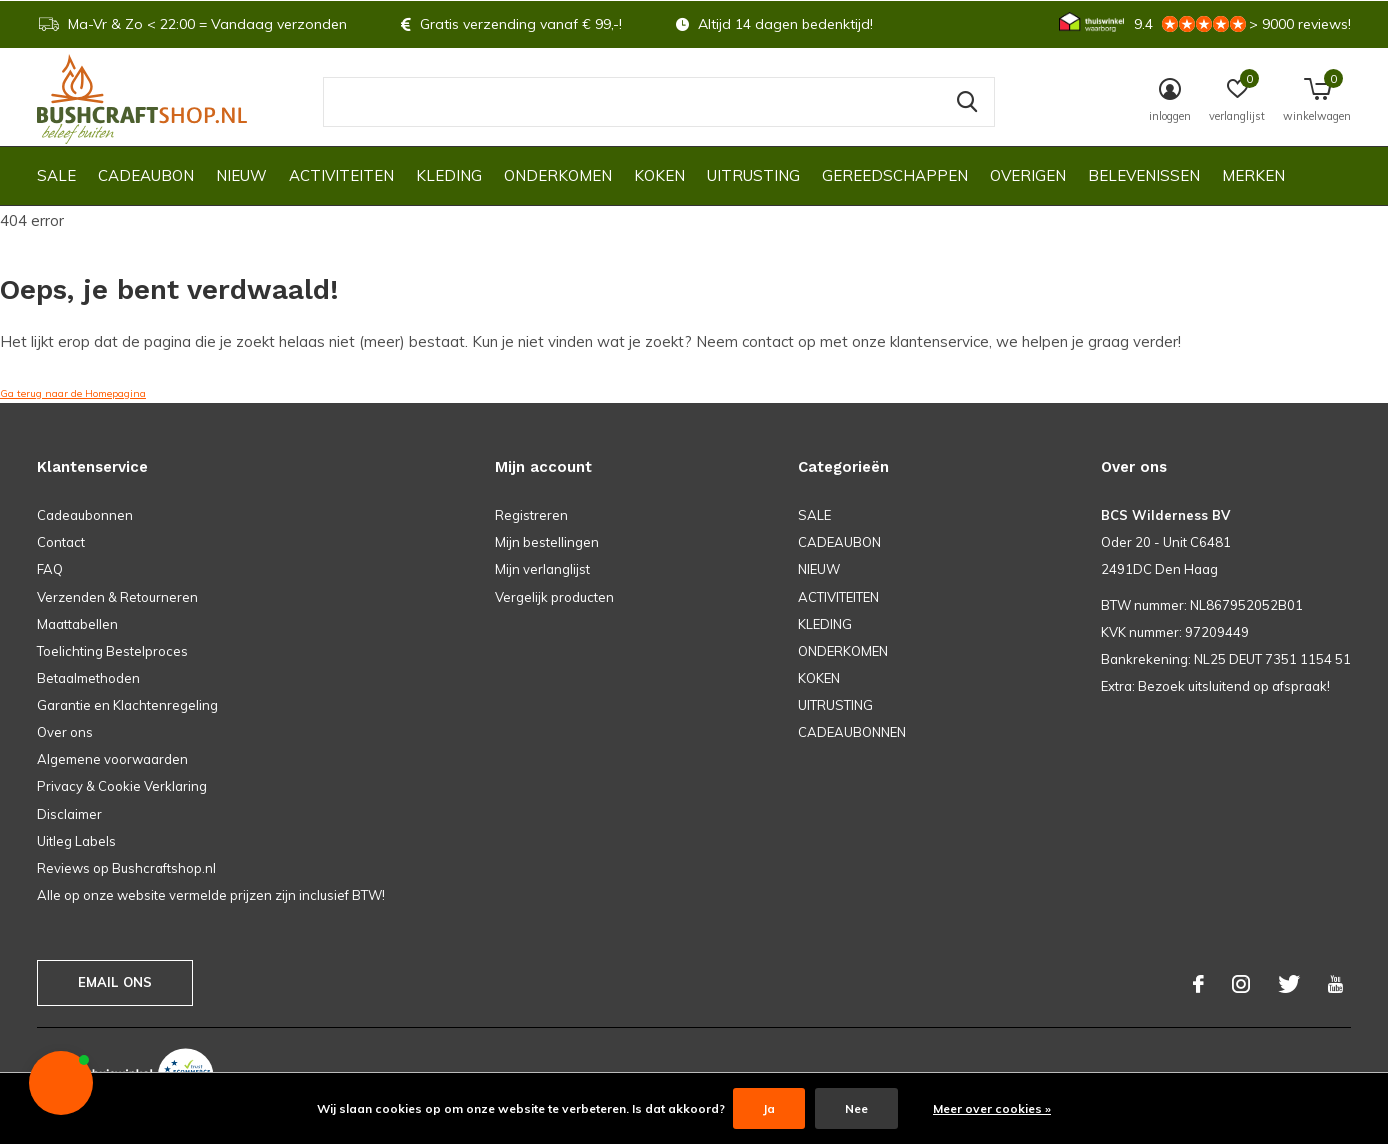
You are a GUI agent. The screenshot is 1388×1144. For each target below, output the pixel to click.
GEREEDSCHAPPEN (895, 175)
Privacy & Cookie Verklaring (122, 786)
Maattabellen (77, 624)
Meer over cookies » (992, 1108)
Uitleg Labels (76, 841)
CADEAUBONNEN (852, 732)
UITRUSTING (753, 175)
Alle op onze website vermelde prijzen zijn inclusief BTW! (211, 895)
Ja (769, 1108)
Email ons (115, 982)
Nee (856, 1108)
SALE (56, 175)
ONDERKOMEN (558, 175)
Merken (1253, 175)
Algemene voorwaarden (112, 759)
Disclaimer (69, 814)
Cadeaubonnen (85, 515)
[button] (61, 1083)
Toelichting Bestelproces (112, 651)
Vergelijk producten (554, 597)
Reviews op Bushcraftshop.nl (126, 868)
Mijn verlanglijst (542, 569)
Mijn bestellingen (547, 542)
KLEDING (449, 175)
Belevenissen (1144, 175)
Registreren (531, 515)
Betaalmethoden (88, 678)
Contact (61, 542)
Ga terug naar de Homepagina (73, 393)
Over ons (65, 732)
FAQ (50, 569)
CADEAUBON (146, 175)
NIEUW (241, 175)
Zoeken (967, 102)
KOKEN (659, 175)
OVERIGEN (1028, 175)
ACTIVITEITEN (341, 175)
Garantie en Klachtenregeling (127, 705)
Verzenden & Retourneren (117, 597)
